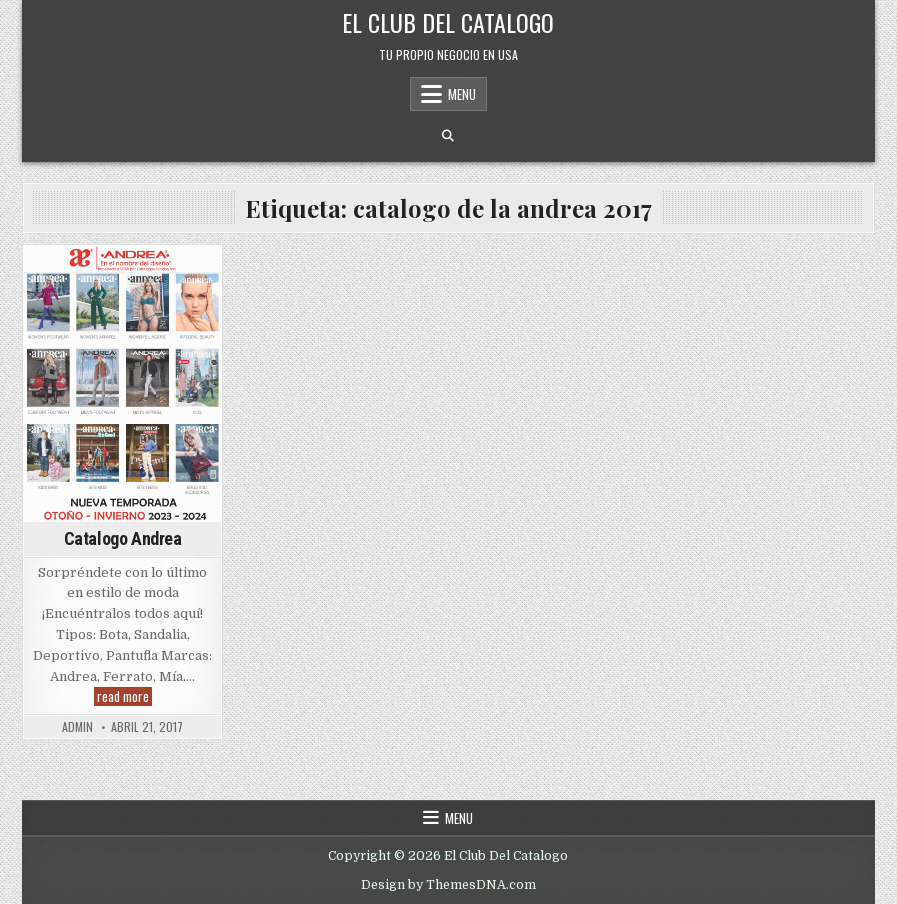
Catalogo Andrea (123, 538)
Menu (462, 94)
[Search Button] (448, 136)
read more (124, 696)
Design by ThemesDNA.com (448, 885)
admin (77, 727)
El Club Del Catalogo (448, 22)
